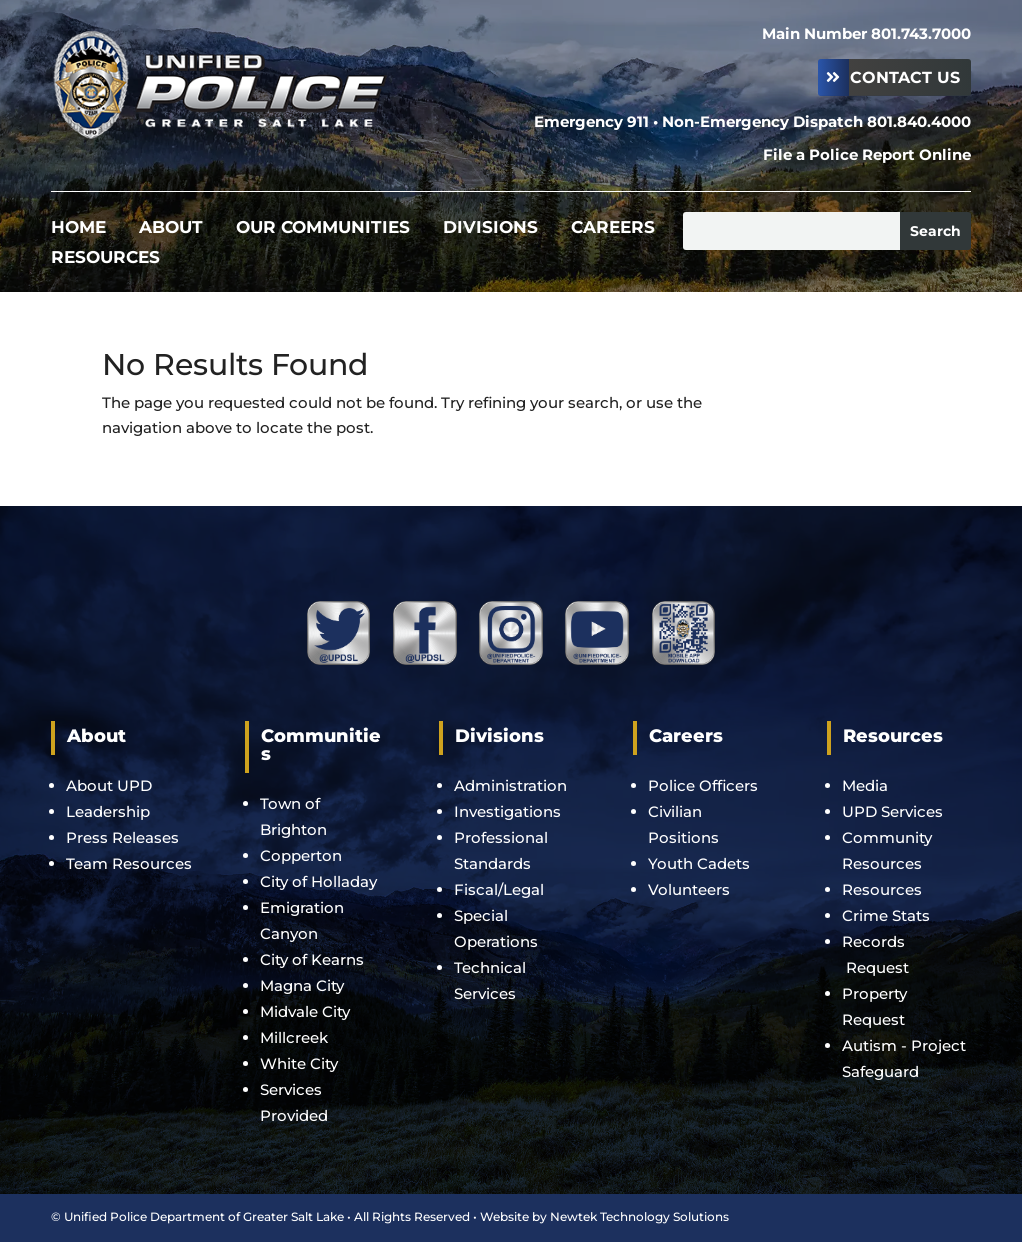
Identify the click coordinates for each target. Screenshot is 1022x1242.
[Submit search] (935, 231)
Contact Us (905, 77)
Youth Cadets (699, 863)
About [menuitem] (171, 228)
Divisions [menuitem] (490, 228)
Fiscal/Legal (499, 889)
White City (299, 1063)
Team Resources (129, 863)
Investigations (507, 811)
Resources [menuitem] (105, 258)
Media (865, 785)
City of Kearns (312, 959)
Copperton (301, 855)
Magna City (302, 985)
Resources (882, 889)
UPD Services (892, 811)
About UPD (109, 785)
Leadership (108, 811)
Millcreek (296, 1037)
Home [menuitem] (78, 228)
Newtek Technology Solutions (639, 1216)
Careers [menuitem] (613, 228)
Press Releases (122, 837)
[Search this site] (791, 231)
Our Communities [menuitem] (323, 228)
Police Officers (703, 785)
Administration (510, 785)
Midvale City (305, 1011)
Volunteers (689, 889)
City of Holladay (318, 881)
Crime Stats (886, 915)
